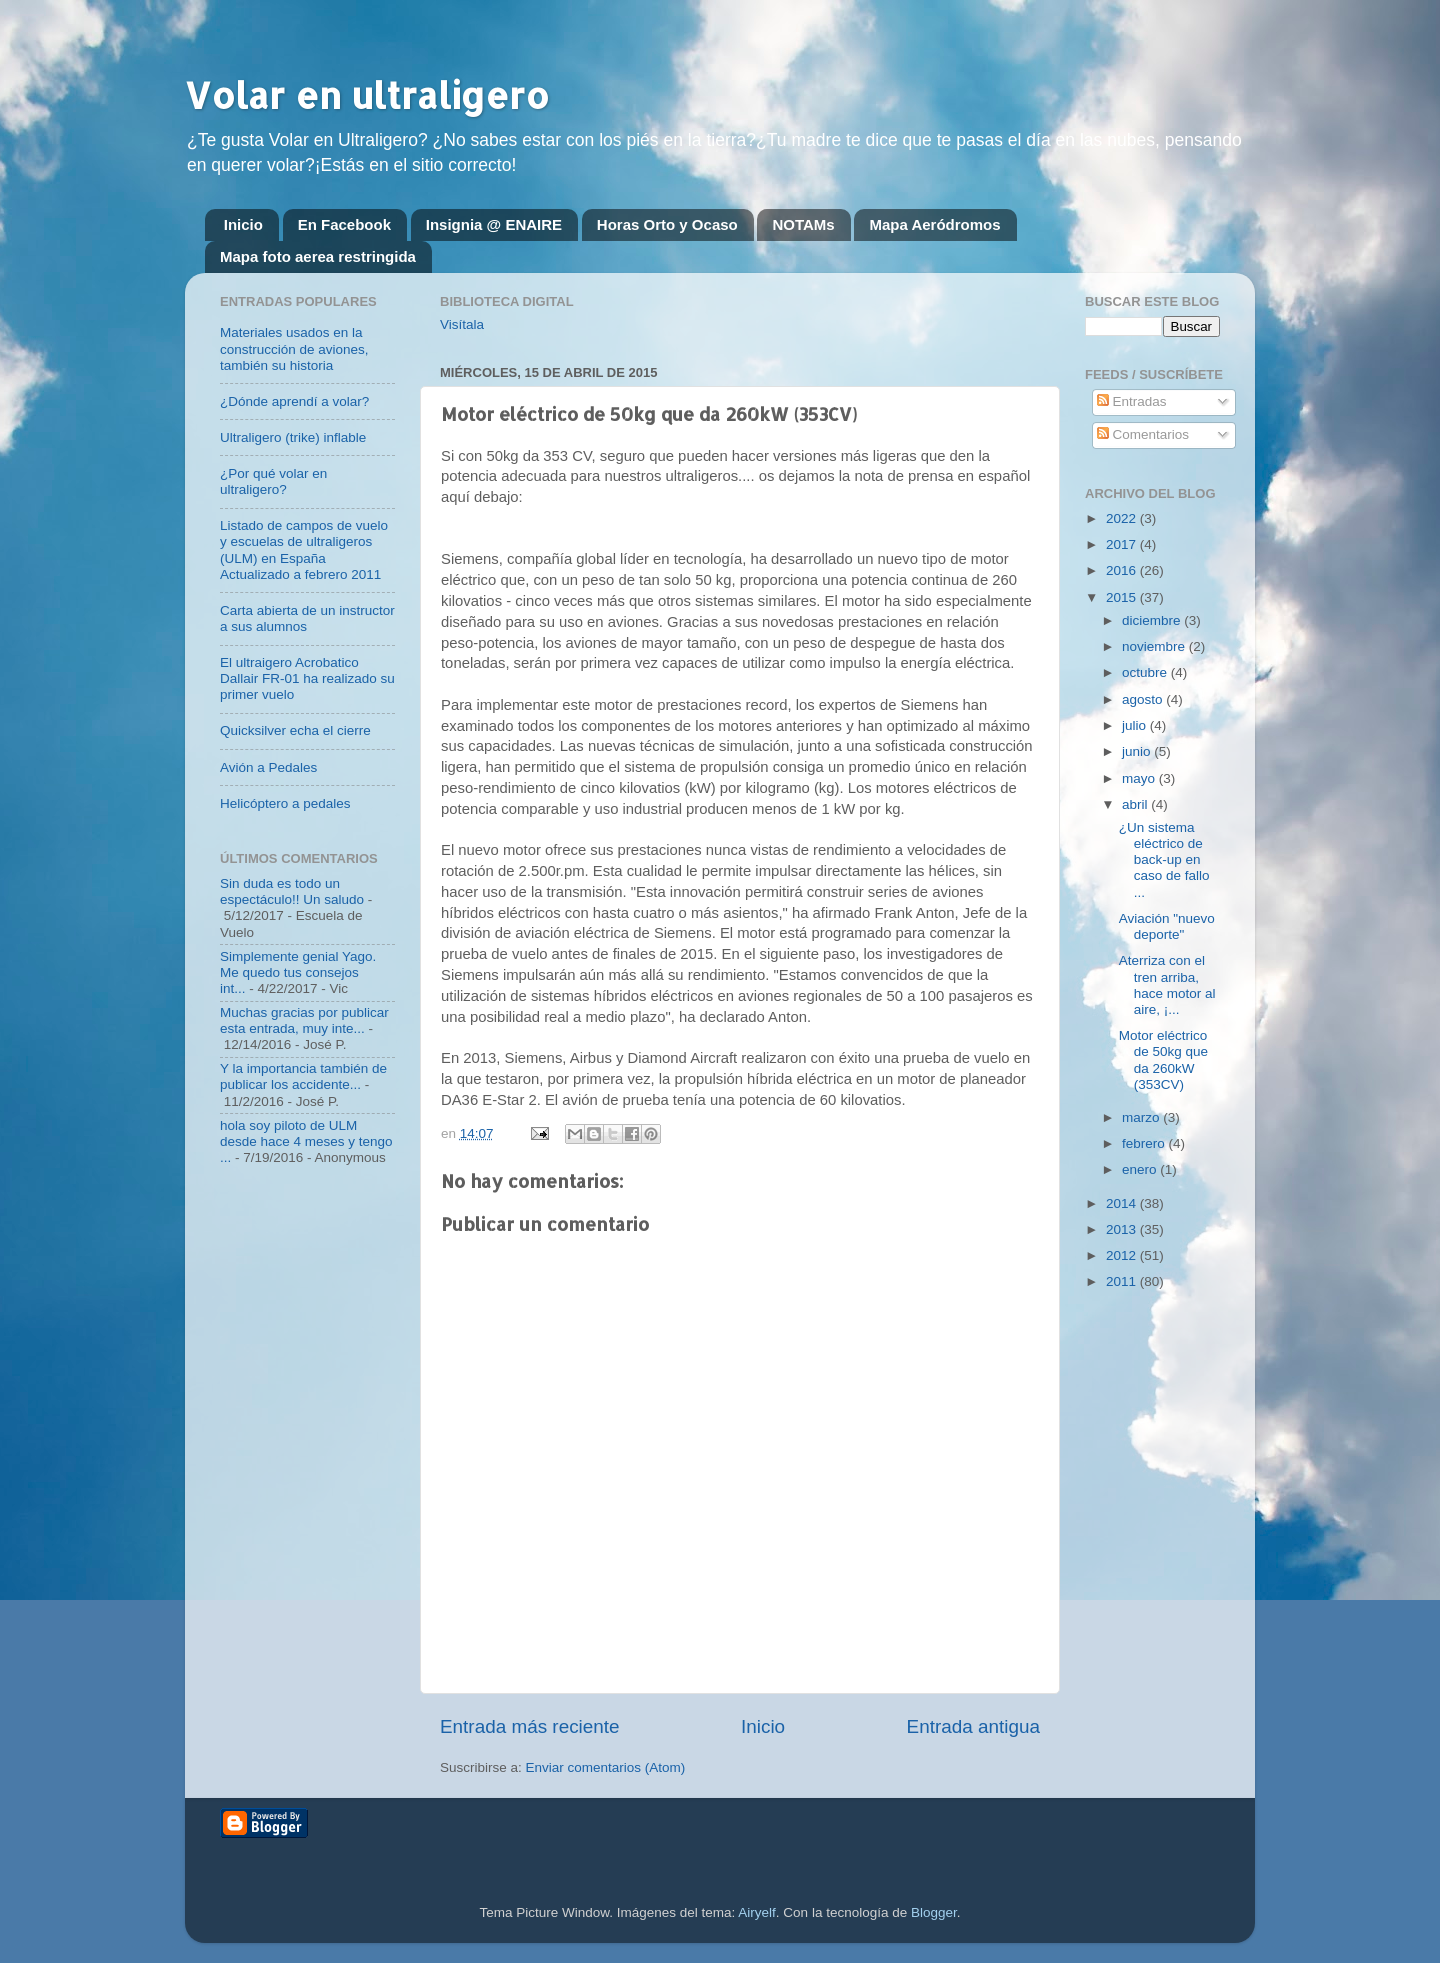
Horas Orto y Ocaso (667, 224)
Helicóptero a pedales (285, 803)
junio (1138, 751)
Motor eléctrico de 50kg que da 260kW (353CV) (1163, 1060)
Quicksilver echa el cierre (295, 730)
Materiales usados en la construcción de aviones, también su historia (294, 348)
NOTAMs (803, 224)
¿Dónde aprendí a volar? (294, 401)
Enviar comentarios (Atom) (606, 1767)
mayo (1140, 778)
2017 (1123, 544)
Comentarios (1143, 434)
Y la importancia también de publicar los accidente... (303, 1076)
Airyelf (757, 1912)
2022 (1123, 518)
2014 (1123, 1203)
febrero (1145, 1143)
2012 (1123, 1255)
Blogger (934, 1912)
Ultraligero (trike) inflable (293, 437)
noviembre (1155, 646)
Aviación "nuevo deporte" (1167, 926)
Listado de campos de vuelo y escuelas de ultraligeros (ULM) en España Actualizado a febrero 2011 (304, 550)
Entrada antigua (973, 1726)
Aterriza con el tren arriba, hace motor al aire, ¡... (1167, 985)
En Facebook (344, 224)
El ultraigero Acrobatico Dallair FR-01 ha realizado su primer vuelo (307, 678)
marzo (1142, 1117)
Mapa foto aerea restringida (318, 256)
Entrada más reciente (530, 1726)
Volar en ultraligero (367, 95)
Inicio (243, 224)
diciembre (1153, 620)
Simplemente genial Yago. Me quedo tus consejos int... (298, 972)
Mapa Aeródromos (934, 224)
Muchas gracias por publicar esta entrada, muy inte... (304, 1020)
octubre (1146, 672)
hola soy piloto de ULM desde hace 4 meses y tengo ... (306, 1141)
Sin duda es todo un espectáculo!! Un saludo (292, 891)
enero (1141, 1169)
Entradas (1132, 401)
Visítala (462, 324)
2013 (1123, 1229)
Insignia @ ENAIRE (494, 224)
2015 (1123, 597)
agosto (1144, 699)
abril (1136, 804)
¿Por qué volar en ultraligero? (273, 481)
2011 (1123, 1281)
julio (1136, 725)
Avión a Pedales (268, 767)
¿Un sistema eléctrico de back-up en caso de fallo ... (1164, 860)
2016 (1123, 570)
